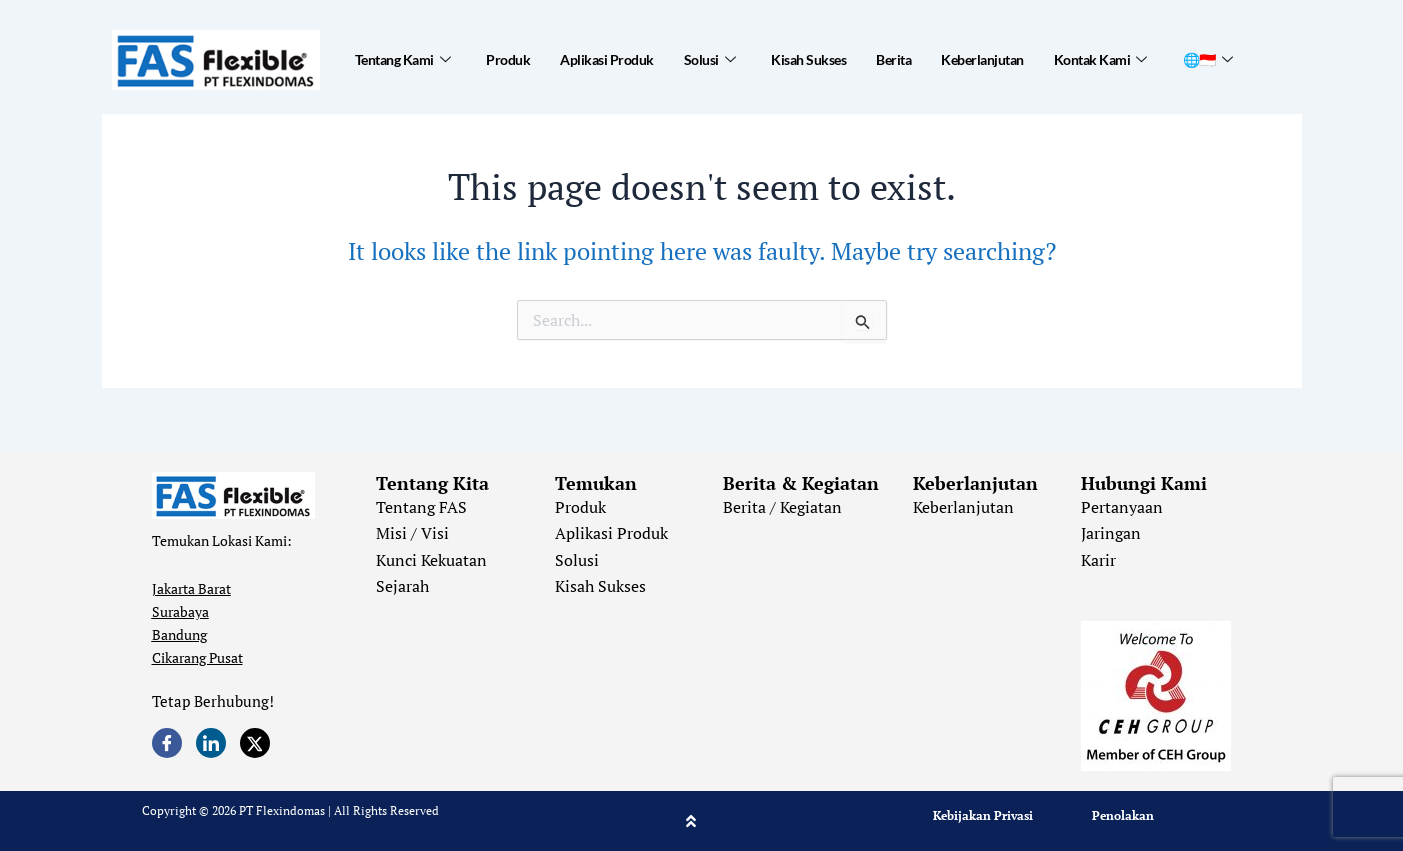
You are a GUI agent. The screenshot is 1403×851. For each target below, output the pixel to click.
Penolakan (1123, 815)
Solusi (710, 60)
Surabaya (180, 611)
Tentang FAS (421, 507)
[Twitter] (255, 743)
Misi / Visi (412, 533)
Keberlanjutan (982, 59)
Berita (893, 59)
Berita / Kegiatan (782, 507)
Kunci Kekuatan (431, 560)
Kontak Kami (1100, 60)
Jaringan (1111, 533)
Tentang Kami (403, 60)
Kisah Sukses (808, 59)
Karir (1098, 560)
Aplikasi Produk (607, 59)
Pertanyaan (1122, 507)
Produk (508, 59)
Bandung (179, 634)
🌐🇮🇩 (1208, 60)
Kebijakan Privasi (983, 815)
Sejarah (402, 586)
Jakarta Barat (191, 588)
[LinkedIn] (211, 743)
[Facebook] (167, 743)
